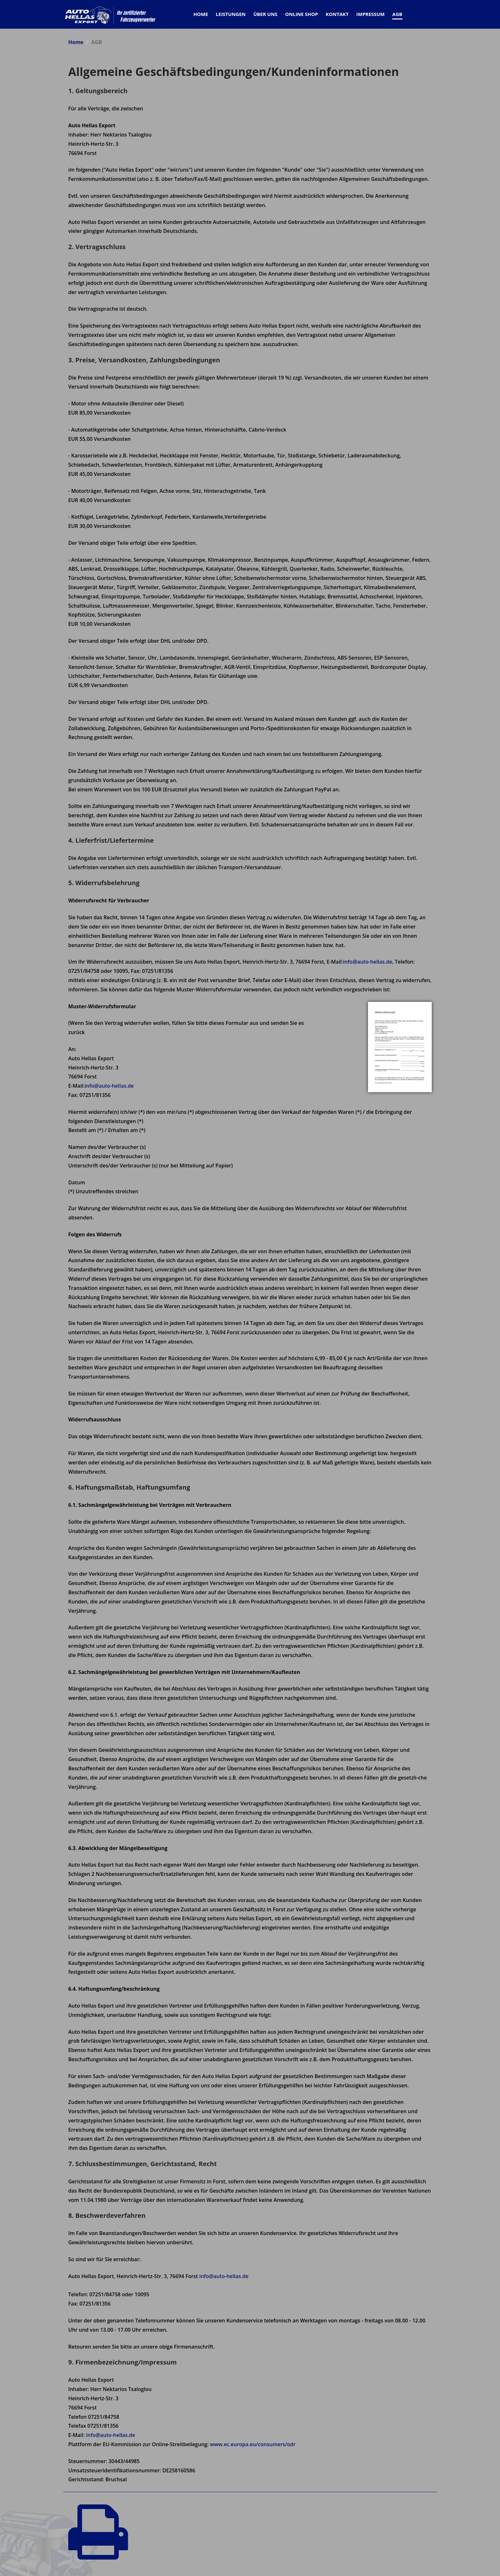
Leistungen (231, 14)
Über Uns (265, 14)
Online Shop (301, 14)
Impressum (370, 14)
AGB (397, 14)
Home (75, 42)
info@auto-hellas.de (367, 961)
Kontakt (337, 14)
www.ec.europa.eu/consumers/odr (252, 2444)
